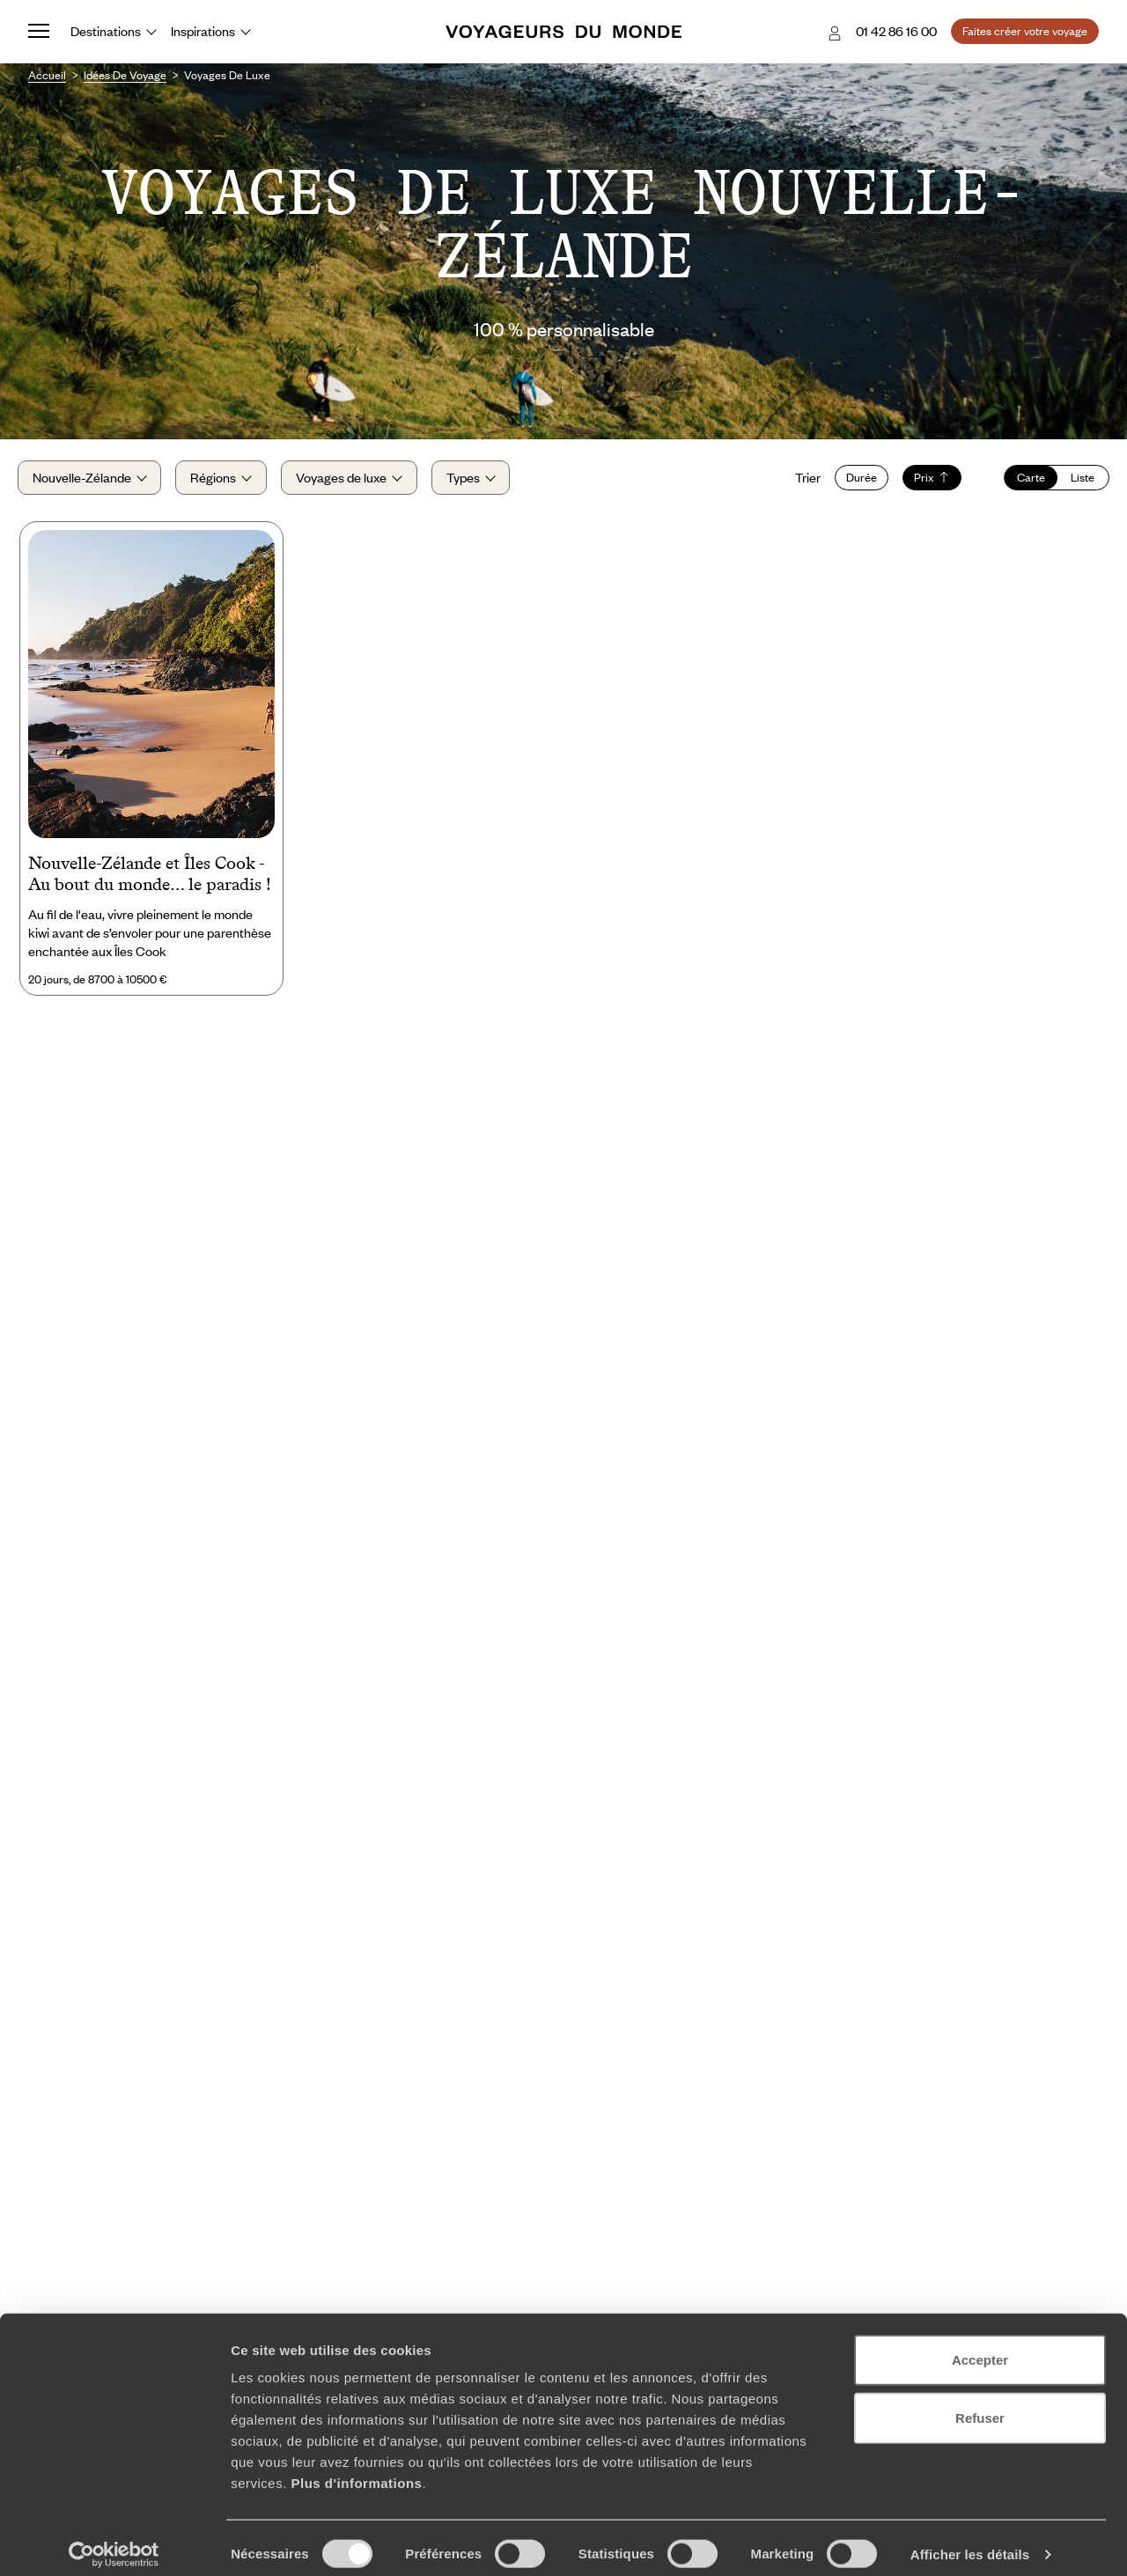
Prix (921, 484)
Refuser (980, 2404)
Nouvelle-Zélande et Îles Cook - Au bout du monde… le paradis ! (149, 886)
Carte (1020, 484)
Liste (1072, 484)
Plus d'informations (356, 2469)
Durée (851, 484)
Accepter (980, 2346)
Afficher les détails (969, 2541)
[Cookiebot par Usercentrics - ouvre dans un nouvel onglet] (114, 2541)
